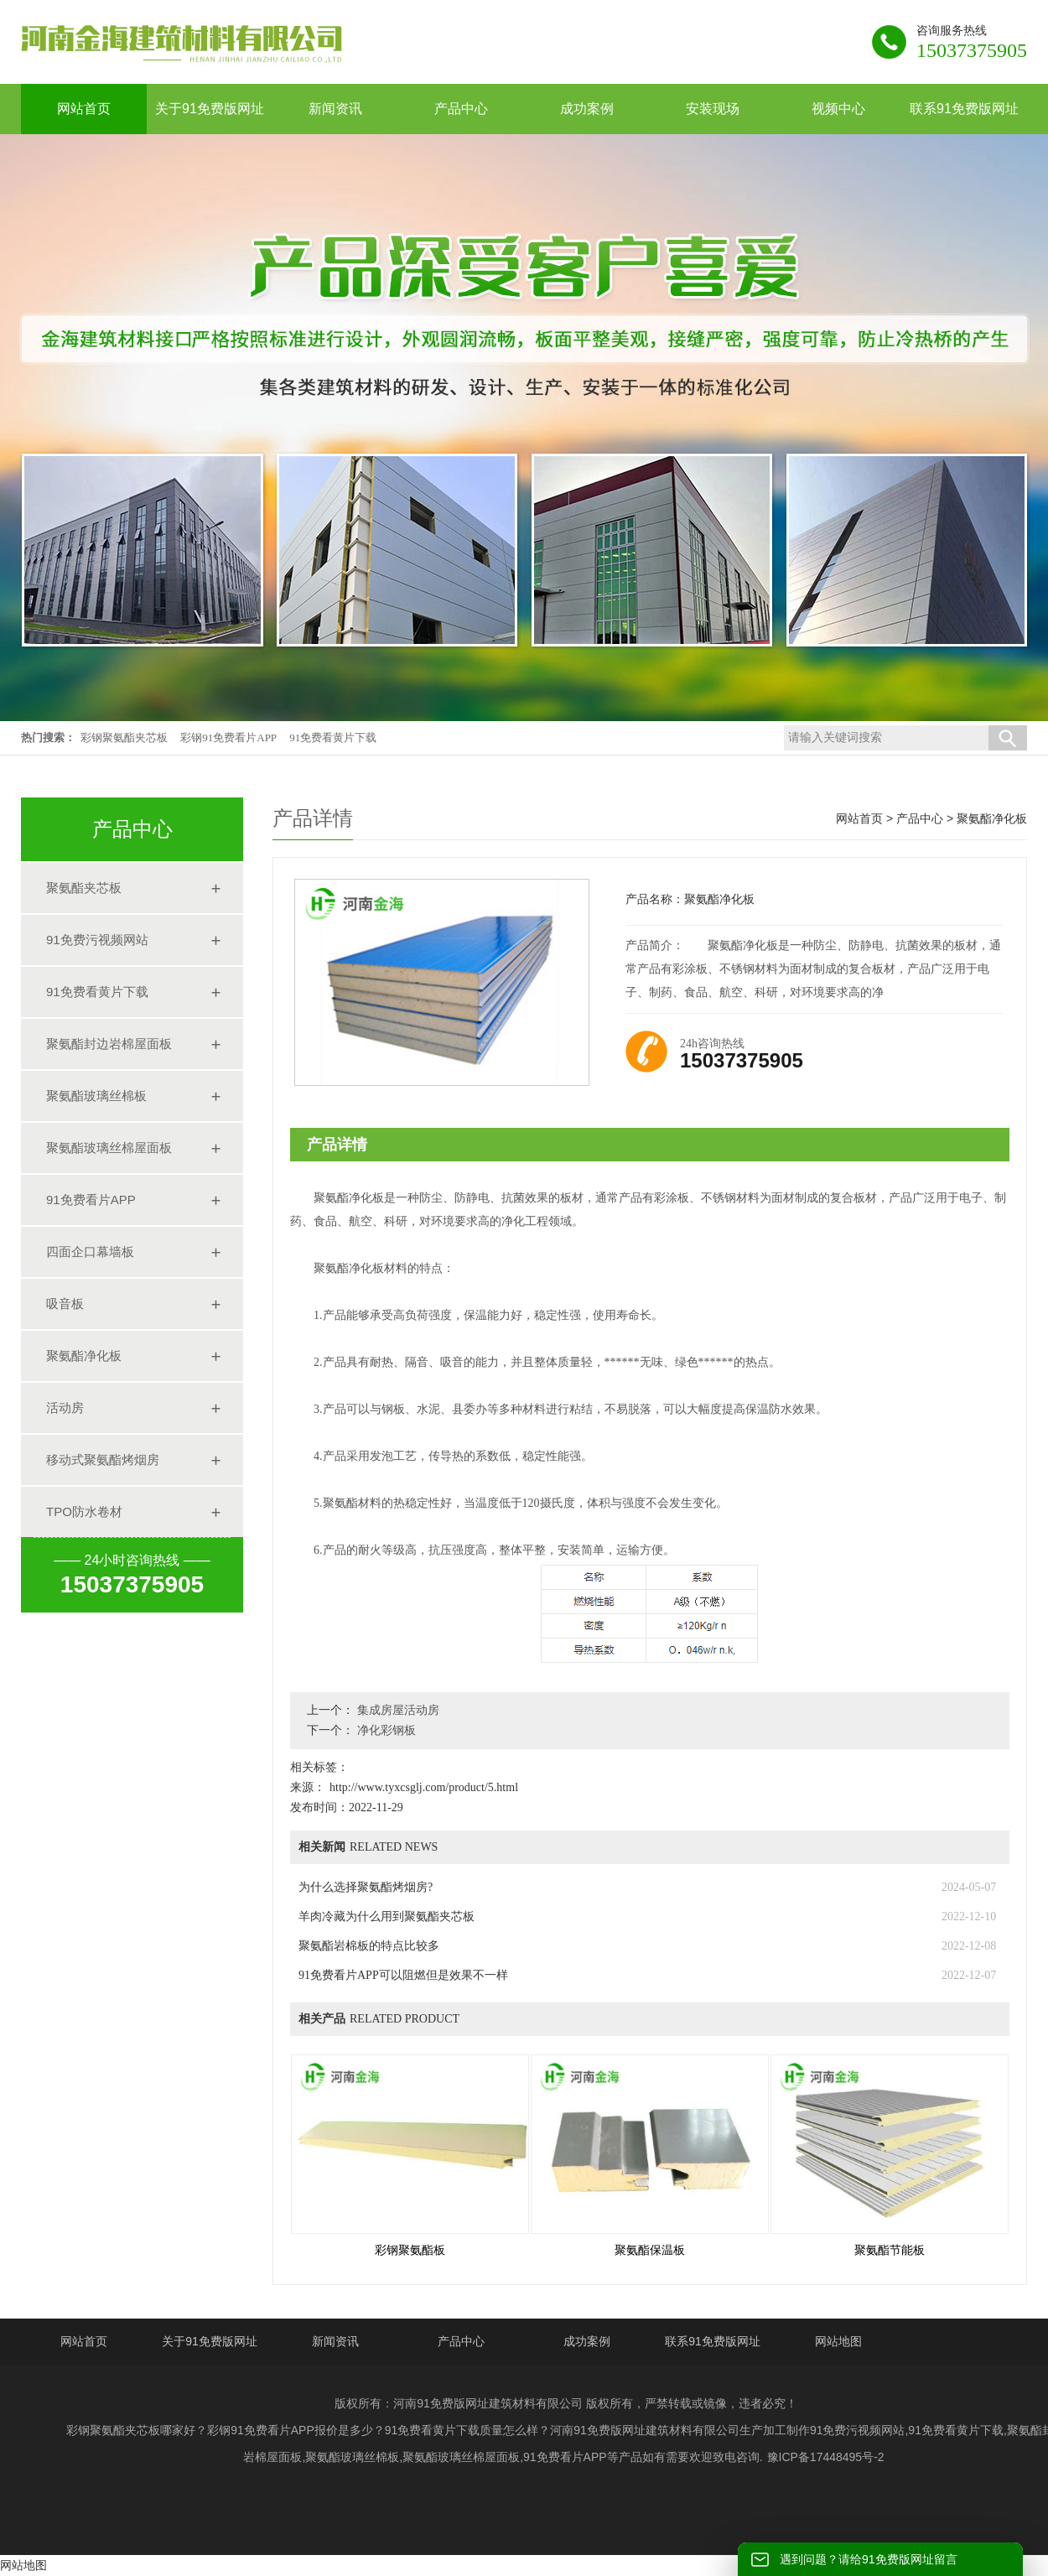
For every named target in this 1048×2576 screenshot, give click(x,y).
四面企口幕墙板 (90, 1251)
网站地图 (838, 2341)
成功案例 (586, 2341)
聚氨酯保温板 (650, 2250)
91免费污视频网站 (97, 939)
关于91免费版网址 (209, 2341)
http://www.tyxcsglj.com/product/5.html (423, 1787)
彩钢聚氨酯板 (410, 2250)
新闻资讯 (335, 2341)
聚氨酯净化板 (84, 1355)
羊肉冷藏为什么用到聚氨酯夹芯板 (386, 1916)
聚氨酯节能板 (889, 2250)
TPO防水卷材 (84, 1511)
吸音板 (65, 1303)
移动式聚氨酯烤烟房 (102, 1459)
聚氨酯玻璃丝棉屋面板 (109, 1147)
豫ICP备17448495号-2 (826, 2457)
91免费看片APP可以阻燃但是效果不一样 (403, 1975)
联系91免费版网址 (712, 2341)
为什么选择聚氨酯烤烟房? (365, 1887)
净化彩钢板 (385, 1730)
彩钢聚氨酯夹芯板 (124, 737)
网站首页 (859, 818)
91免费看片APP (91, 1199)
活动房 (65, 1407)
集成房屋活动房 (396, 1710)
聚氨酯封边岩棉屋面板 (109, 1043)
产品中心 (919, 818)
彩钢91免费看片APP (228, 737)
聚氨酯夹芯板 (84, 887)
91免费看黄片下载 (332, 737)
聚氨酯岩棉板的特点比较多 (368, 1946)
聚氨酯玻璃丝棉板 (96, 1095)
